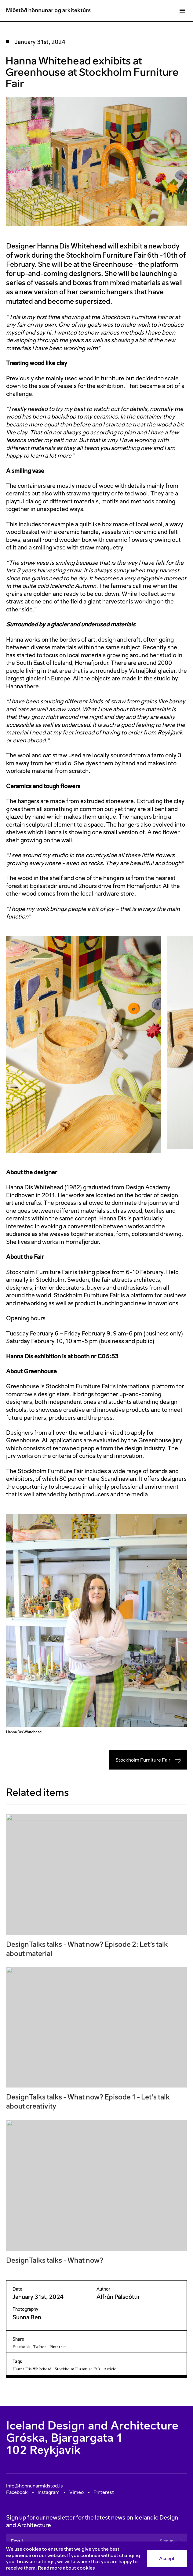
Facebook (21, 2346)
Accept (167, 2558)
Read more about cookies (66, 2568)
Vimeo (76, 2492)
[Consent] (96, 2559)
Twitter (39, 2346)
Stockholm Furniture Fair (148, 1759)
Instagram (49, 2492)
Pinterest (57, 2346)
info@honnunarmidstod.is (34, 2486)
